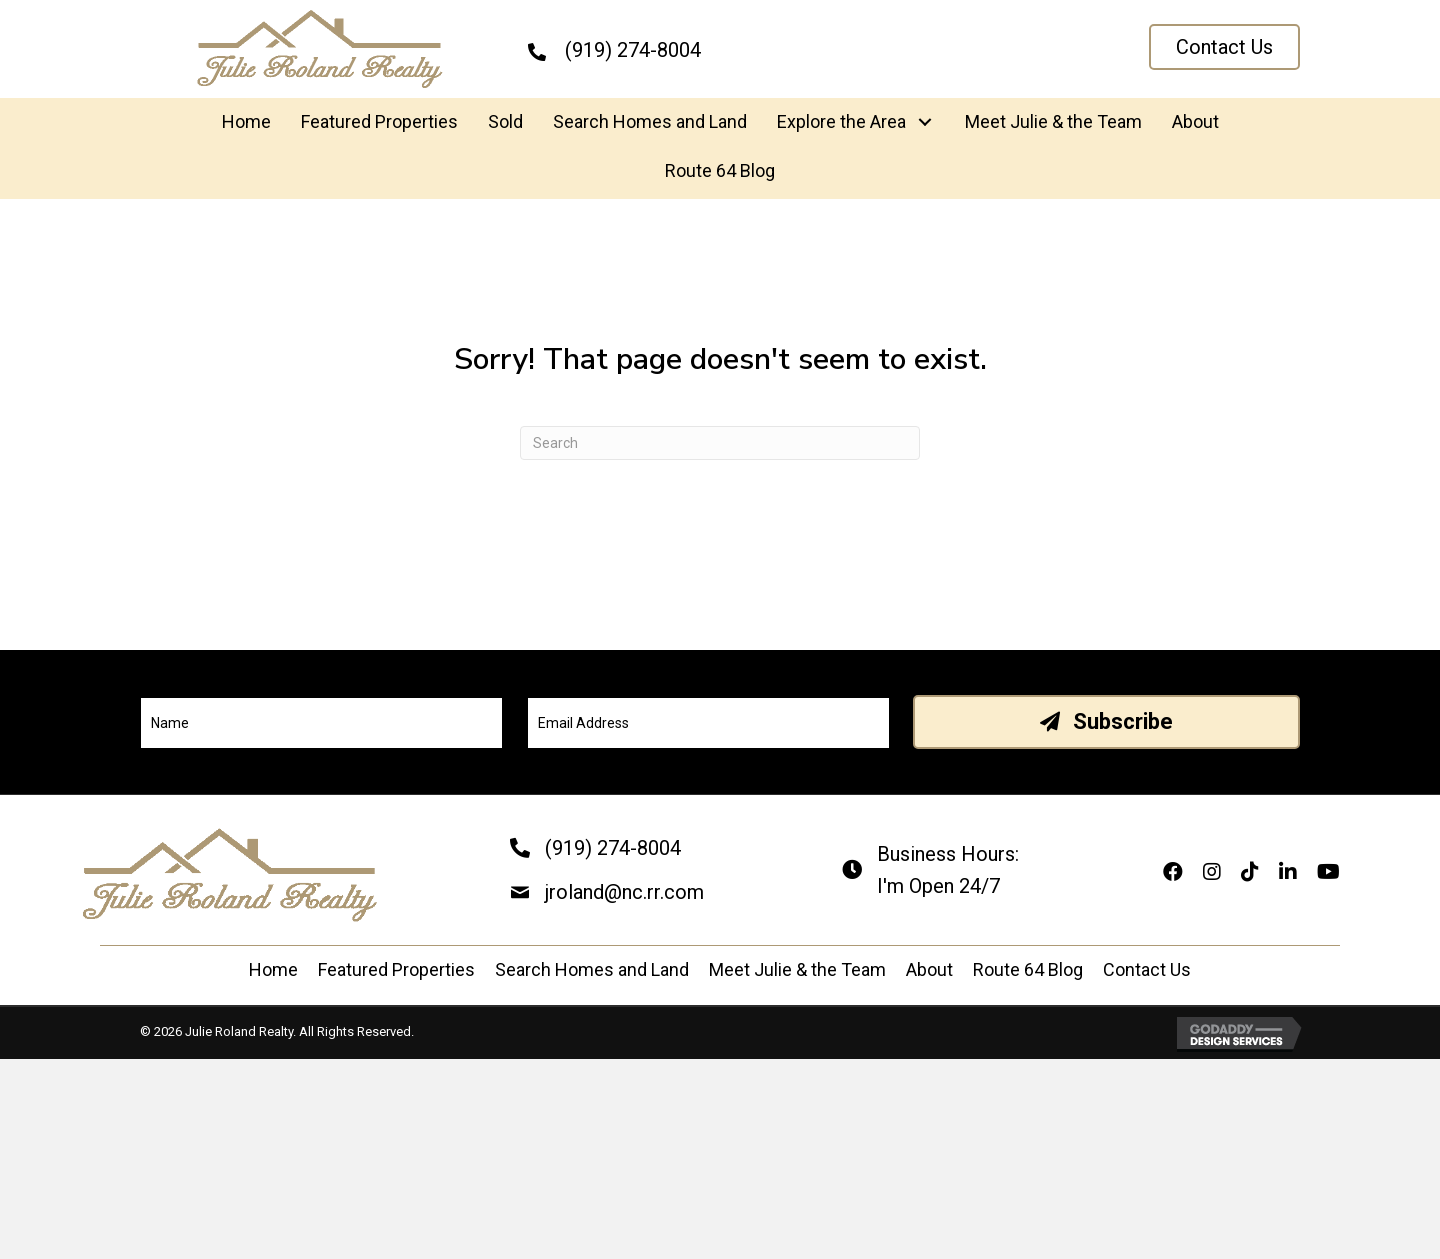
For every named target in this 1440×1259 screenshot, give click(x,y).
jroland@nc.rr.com (624, 892)
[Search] (720, 443)
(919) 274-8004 (613, 848)
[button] (1224, 47)
